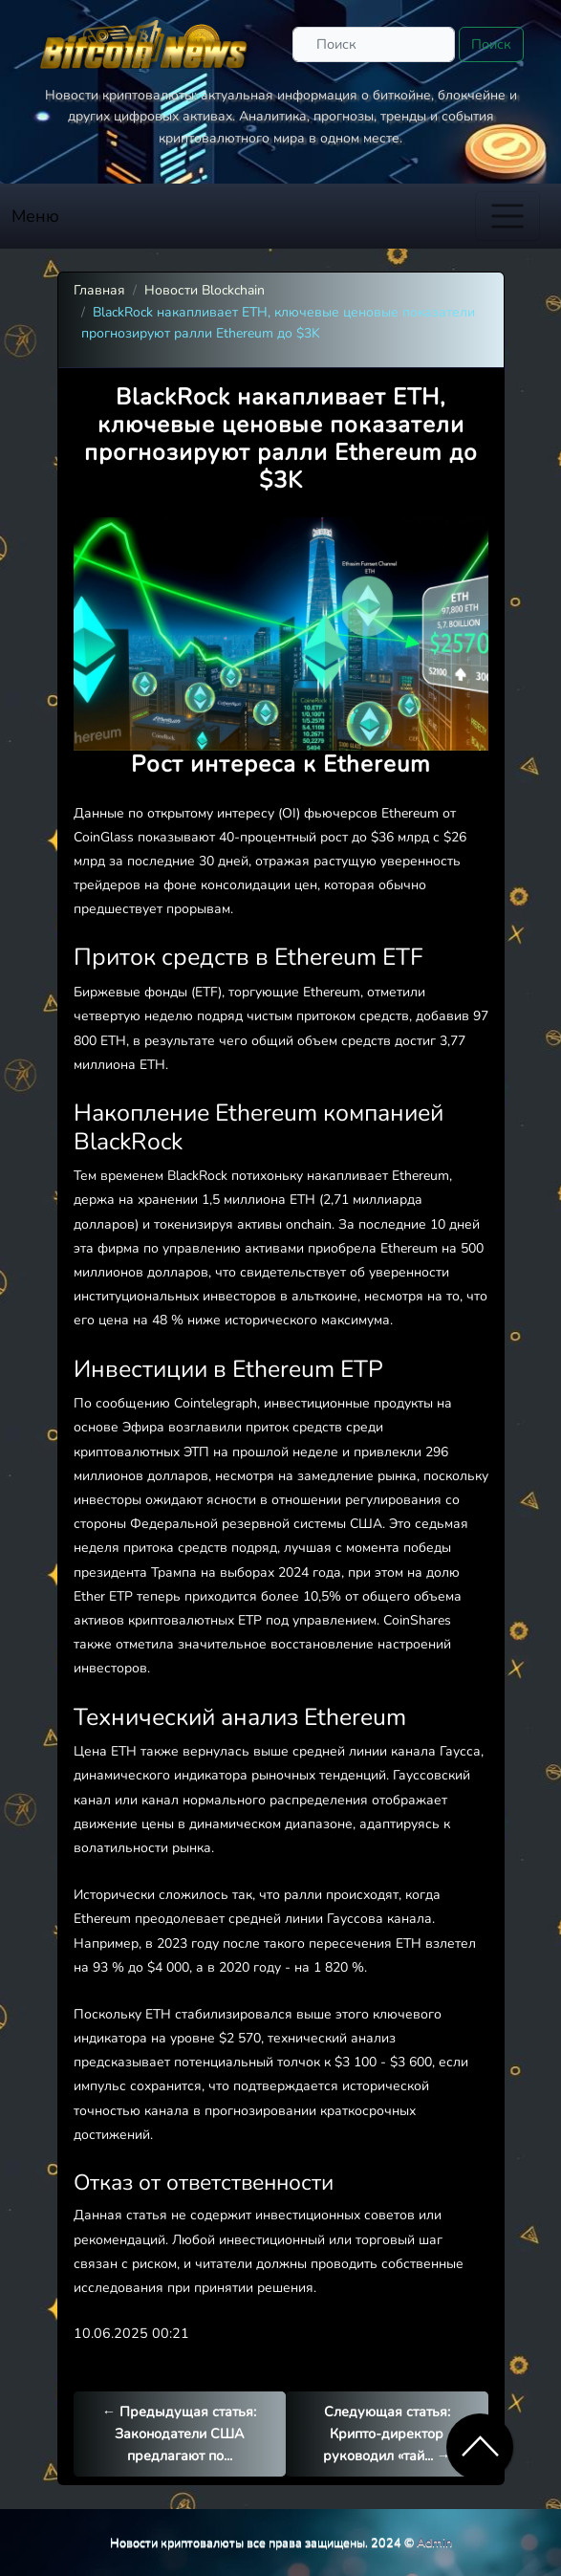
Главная (99, 290)
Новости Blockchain (204, 290)
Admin (434, 2542)
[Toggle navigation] (507, 216)
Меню (35, 216)
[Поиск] (373, 44)
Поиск (491, 44)
